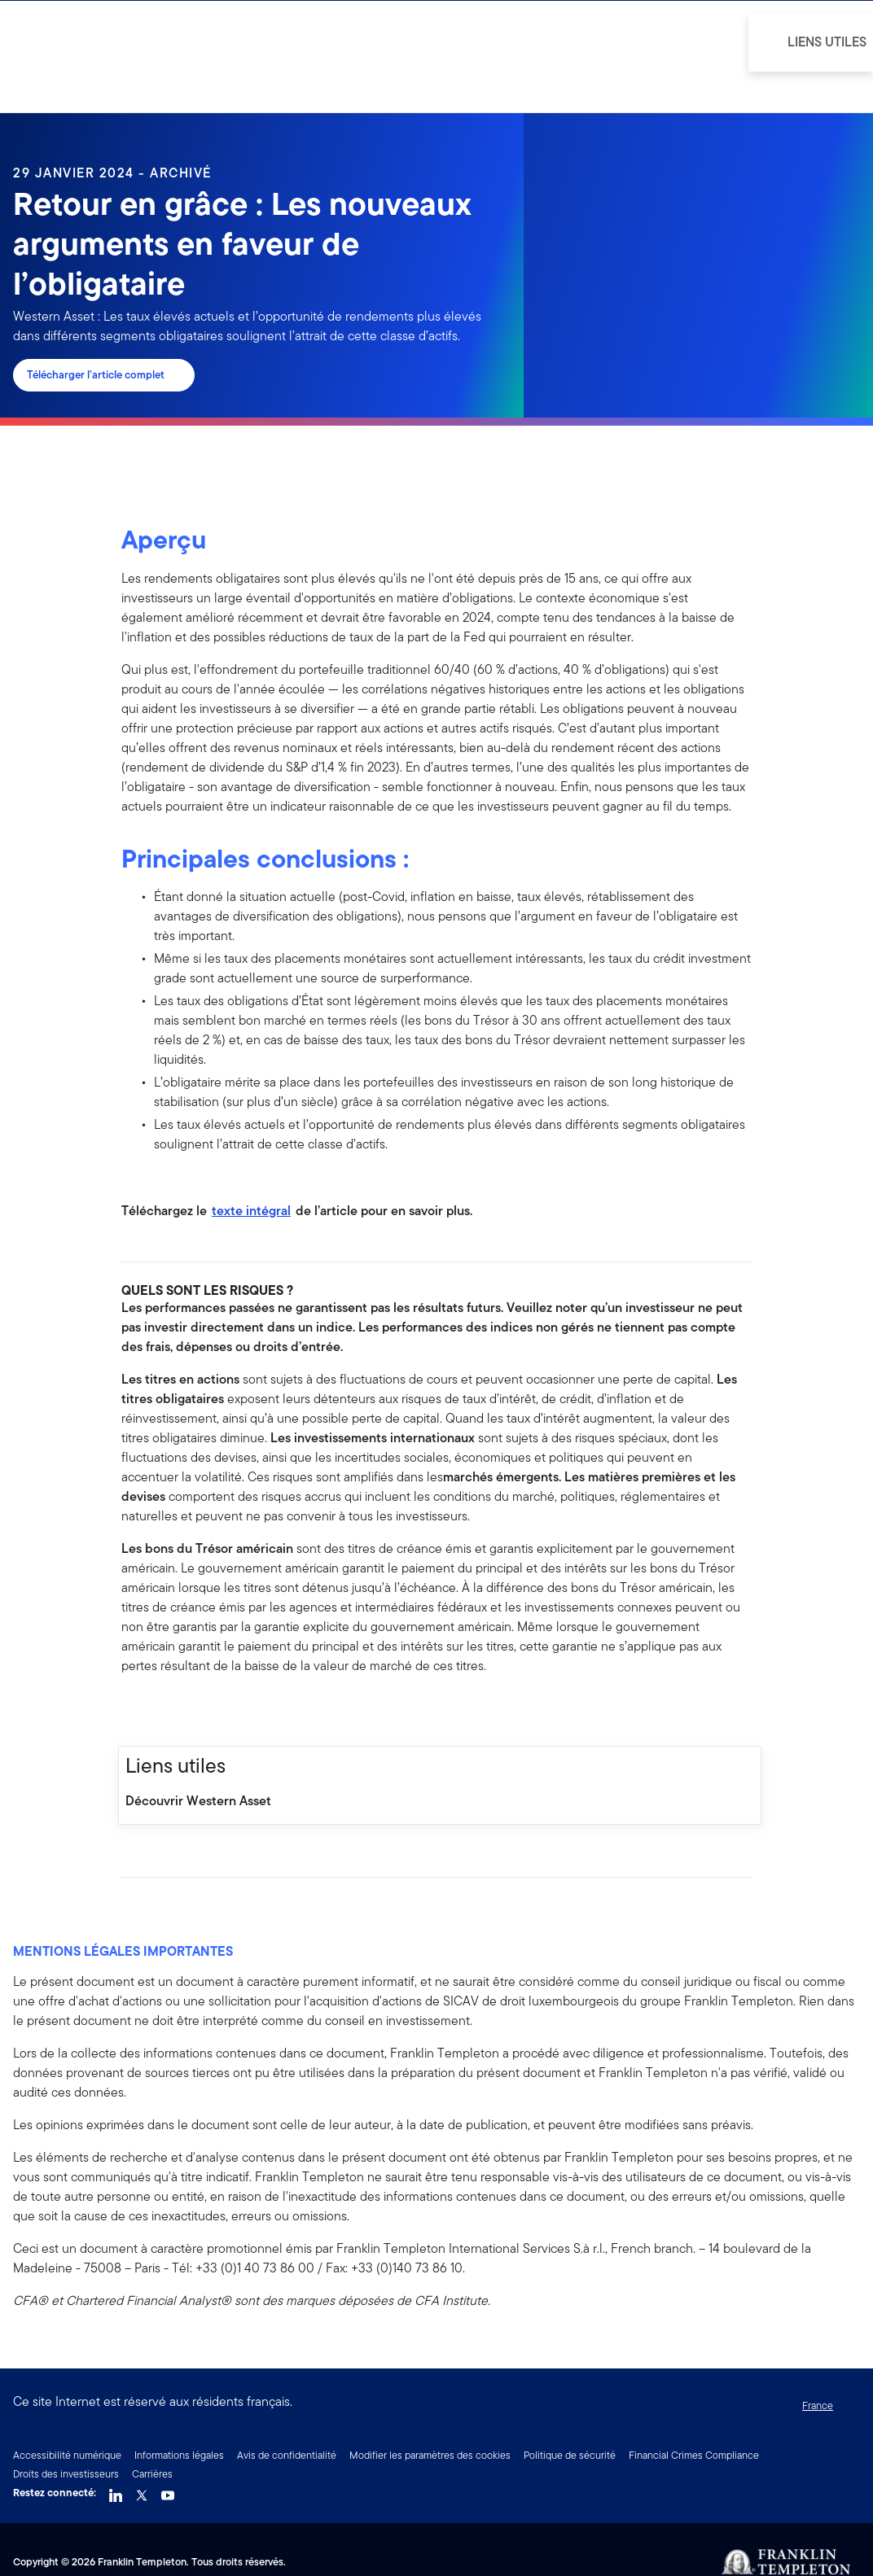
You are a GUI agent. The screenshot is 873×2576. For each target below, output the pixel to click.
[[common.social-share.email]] (213, 1710)
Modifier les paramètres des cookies (430, 2455)
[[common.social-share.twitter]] (186, 1710)
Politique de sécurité (570, 2455)
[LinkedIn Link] (116, 2491)
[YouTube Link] (168, 2491)
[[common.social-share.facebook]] (134, 1710)
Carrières (152, 2474)
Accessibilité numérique (67, 2455)
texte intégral (251, 1210)
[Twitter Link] (142, 2491)
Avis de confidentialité (286, 2455)
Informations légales (179, 2455)
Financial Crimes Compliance (694, 2455)
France (817, 2405)
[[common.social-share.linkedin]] (160, 1710)
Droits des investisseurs (66, 2474)
